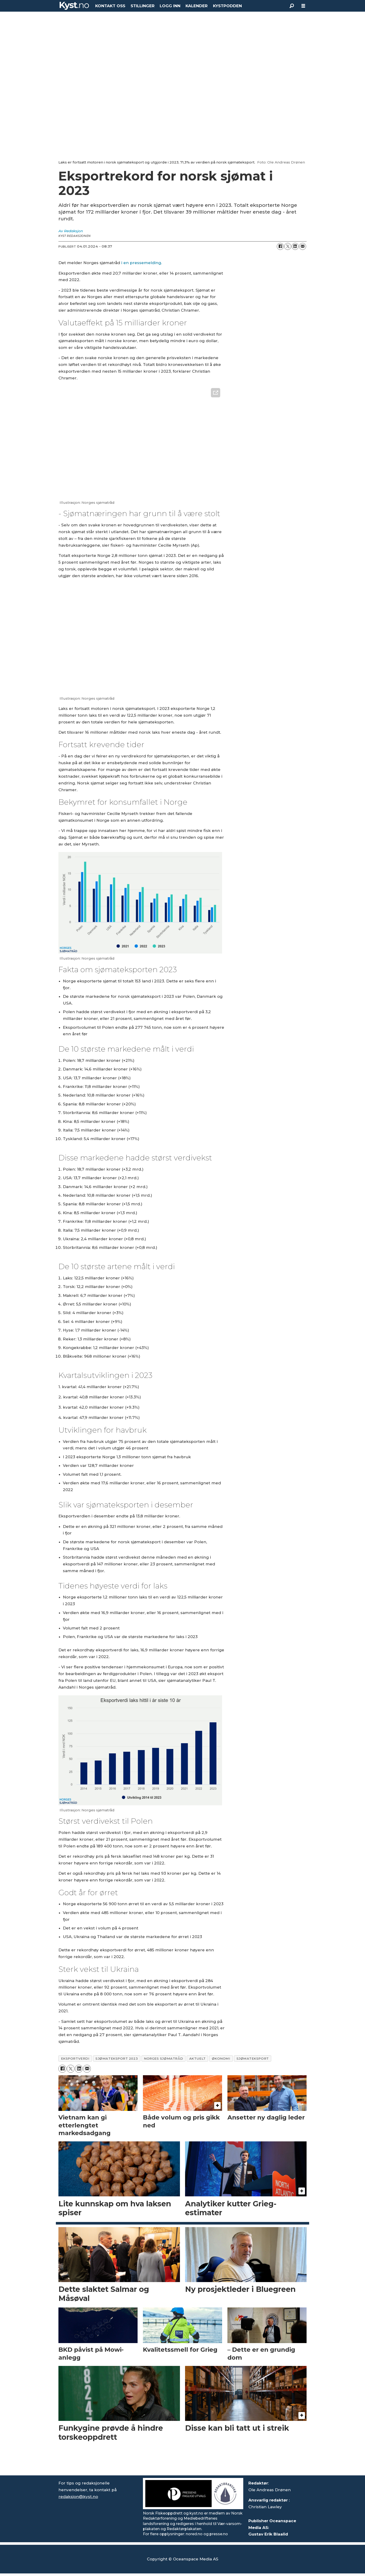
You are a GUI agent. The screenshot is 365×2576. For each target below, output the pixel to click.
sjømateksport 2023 (116, 2058)
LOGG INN (170, 5)
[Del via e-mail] (302, 246)
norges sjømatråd (163, 2058)
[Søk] (291, 6)
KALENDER (197, 5)
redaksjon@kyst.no (78, 2496)
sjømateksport (253, 2058)
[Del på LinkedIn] (295, 246)
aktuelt (197, 2058)
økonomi (221, 2058)
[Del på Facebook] (280, 246)
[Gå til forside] (74, 6)
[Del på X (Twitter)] (287, 246)
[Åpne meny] (303, 6)
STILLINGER (143, 5)
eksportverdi (75, 2058)
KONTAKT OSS (110, 5)
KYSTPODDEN (227, 5)
